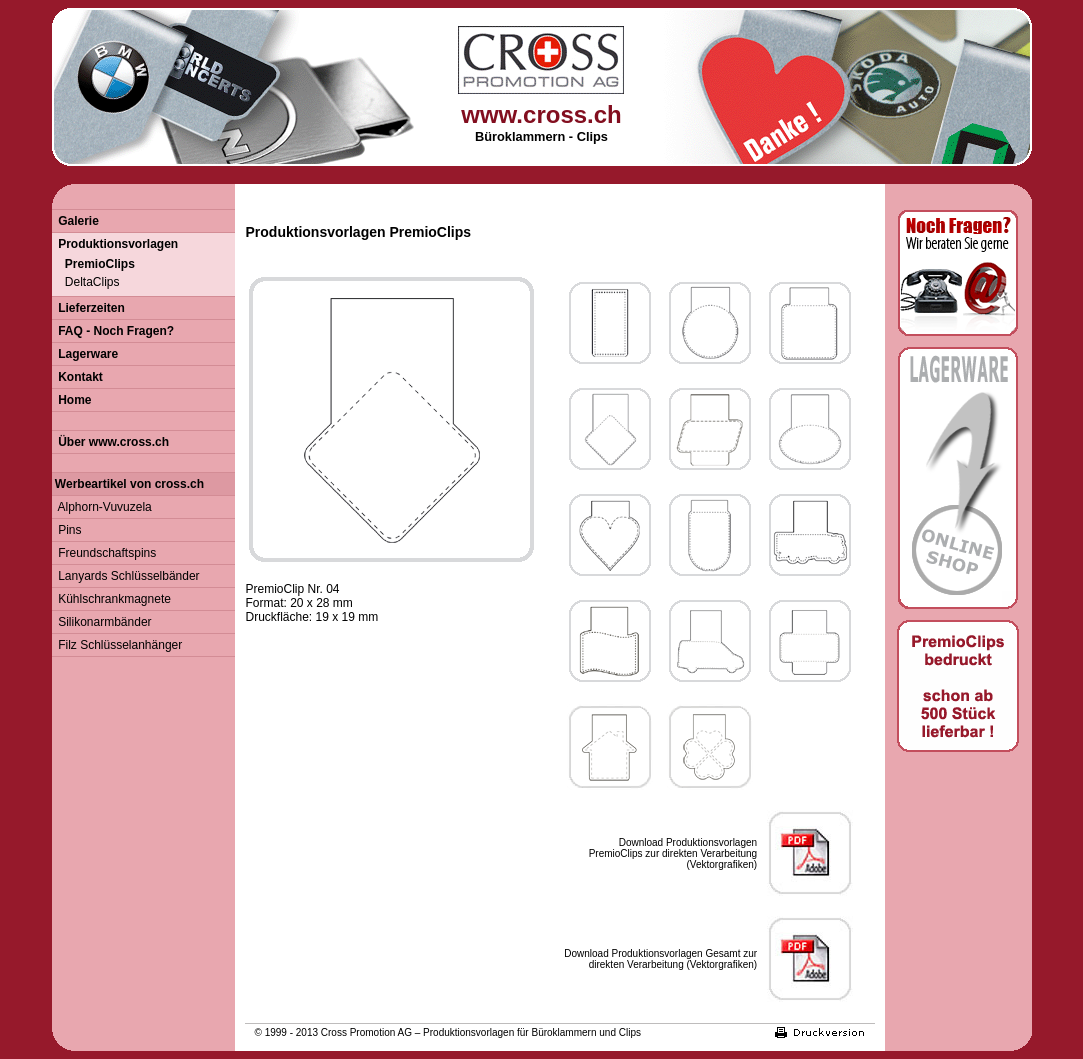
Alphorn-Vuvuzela (102, 507)
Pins (67, 530)
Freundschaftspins (104, 553)
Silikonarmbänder (102, 622)
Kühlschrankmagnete (111, 599)
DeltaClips (86, 282)
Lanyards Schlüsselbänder (126, 576)
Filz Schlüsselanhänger (117, 645)
